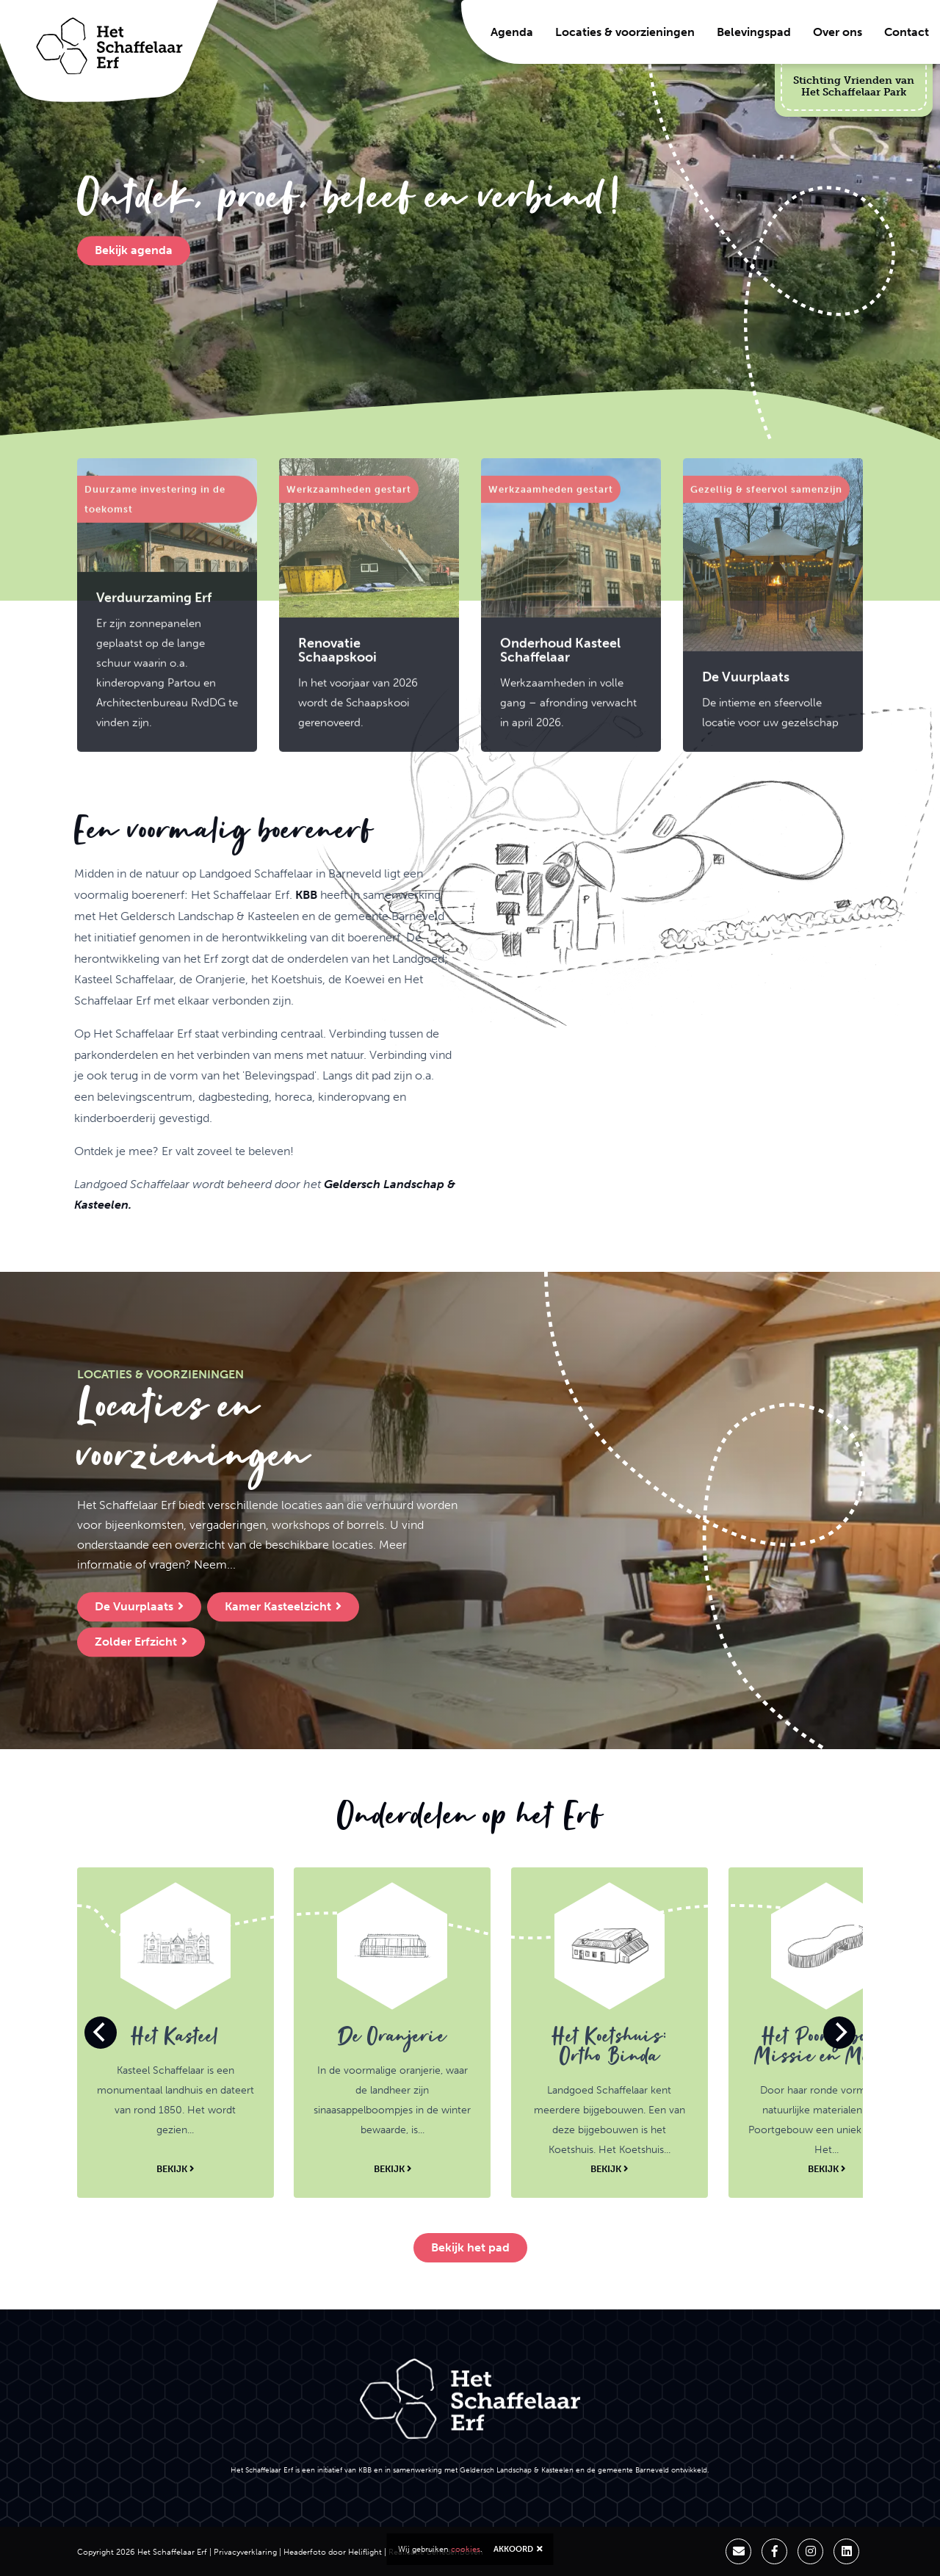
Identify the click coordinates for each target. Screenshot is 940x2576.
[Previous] (100, 2032)
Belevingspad (754, 32)
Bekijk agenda (134, 251)
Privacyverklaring (245, 2552)
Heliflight (365, 2552)
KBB (238, 964)
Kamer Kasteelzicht (283, 1606)
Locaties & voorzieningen (625, 32)
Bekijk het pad (470, 2247)
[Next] (839, 2032)
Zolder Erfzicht (141, 1642)
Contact (906, 32)
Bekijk (175, 2168)
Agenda (512, 32)
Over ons (837, 32)
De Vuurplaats (139, 1606)
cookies (465, 2549)
